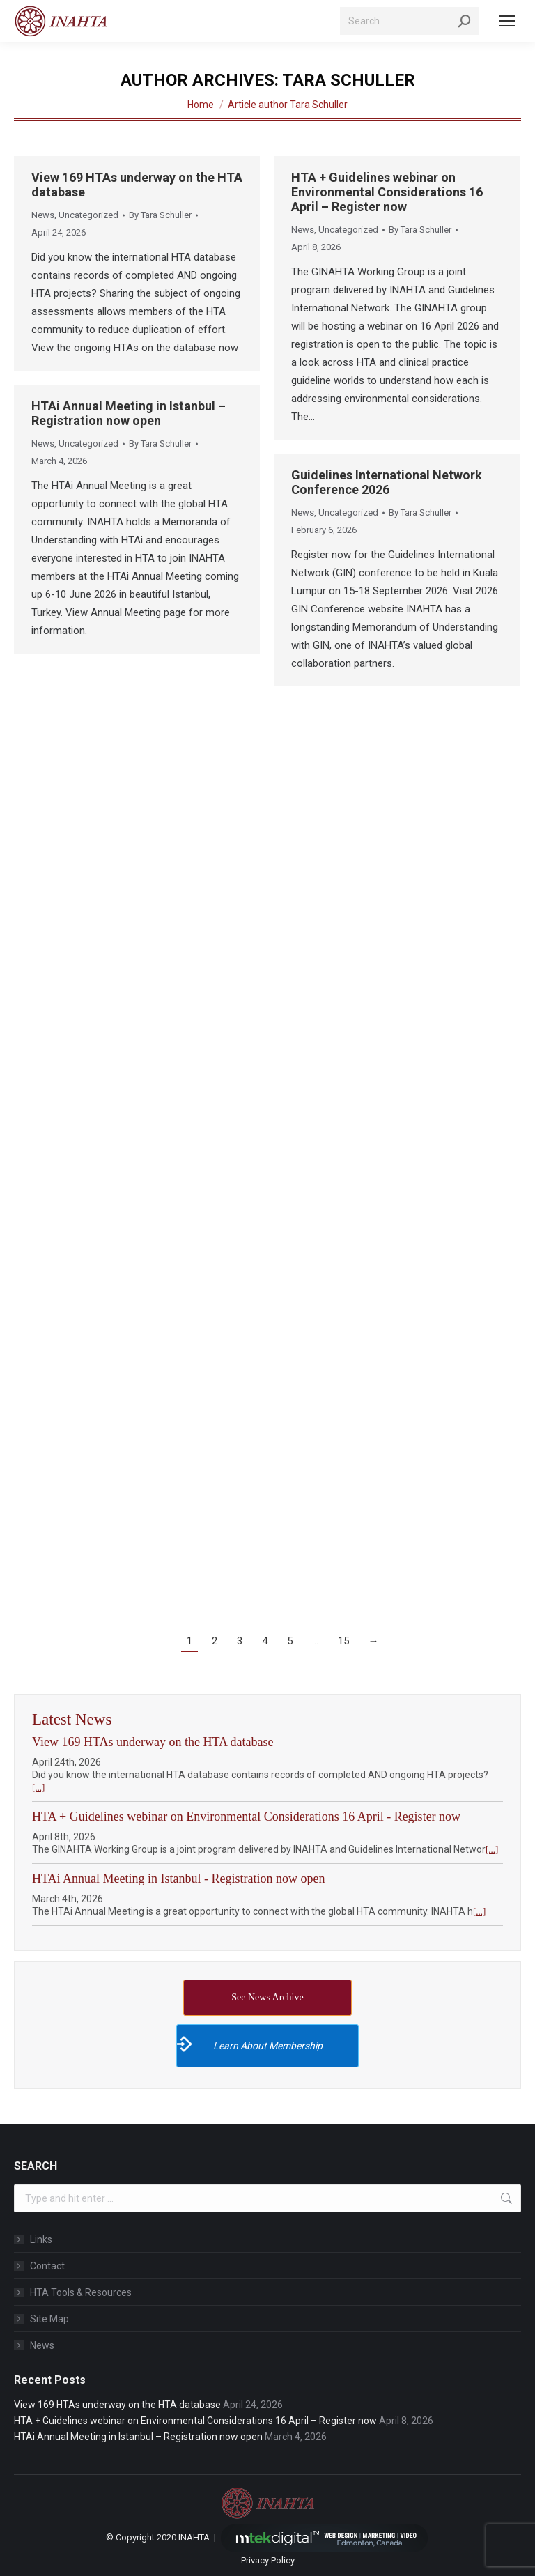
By (160, 215)
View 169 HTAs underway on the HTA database (152, 1742)
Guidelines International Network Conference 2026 (386, 482)
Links (41, 2239)
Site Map (49, 2318)
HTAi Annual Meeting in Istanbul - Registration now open (178, 1878)
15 (343, 1641)
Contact (47, 2266)
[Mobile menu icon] (507, 21)
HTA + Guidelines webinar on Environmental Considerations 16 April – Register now (387, 192)
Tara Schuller (348, 80)
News (42, 215)
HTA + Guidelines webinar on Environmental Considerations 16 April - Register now (246, 1816)
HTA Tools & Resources (81, 2292)
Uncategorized (88, 215)
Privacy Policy (268, 2560)
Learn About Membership (250, 2044)
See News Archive (267, 1997)
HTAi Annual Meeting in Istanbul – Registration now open (128, 413)
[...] (38, 1787)
